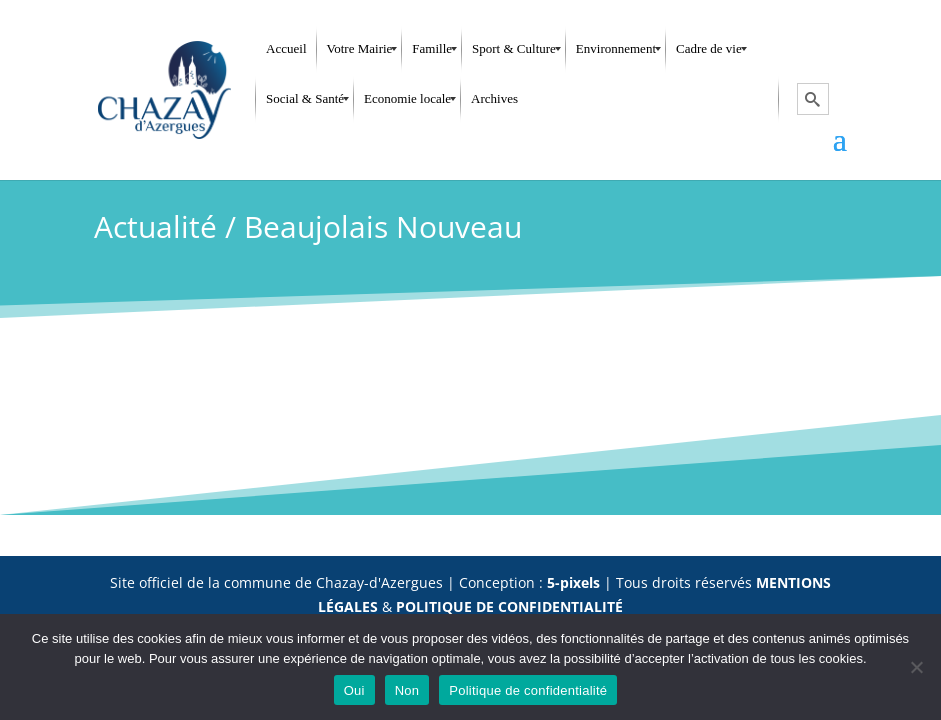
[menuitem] (286, 49)
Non (407, 690)
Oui (354, 690)
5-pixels (573, 582)
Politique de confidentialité (528, 690)
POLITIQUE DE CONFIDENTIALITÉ (509, 606)
